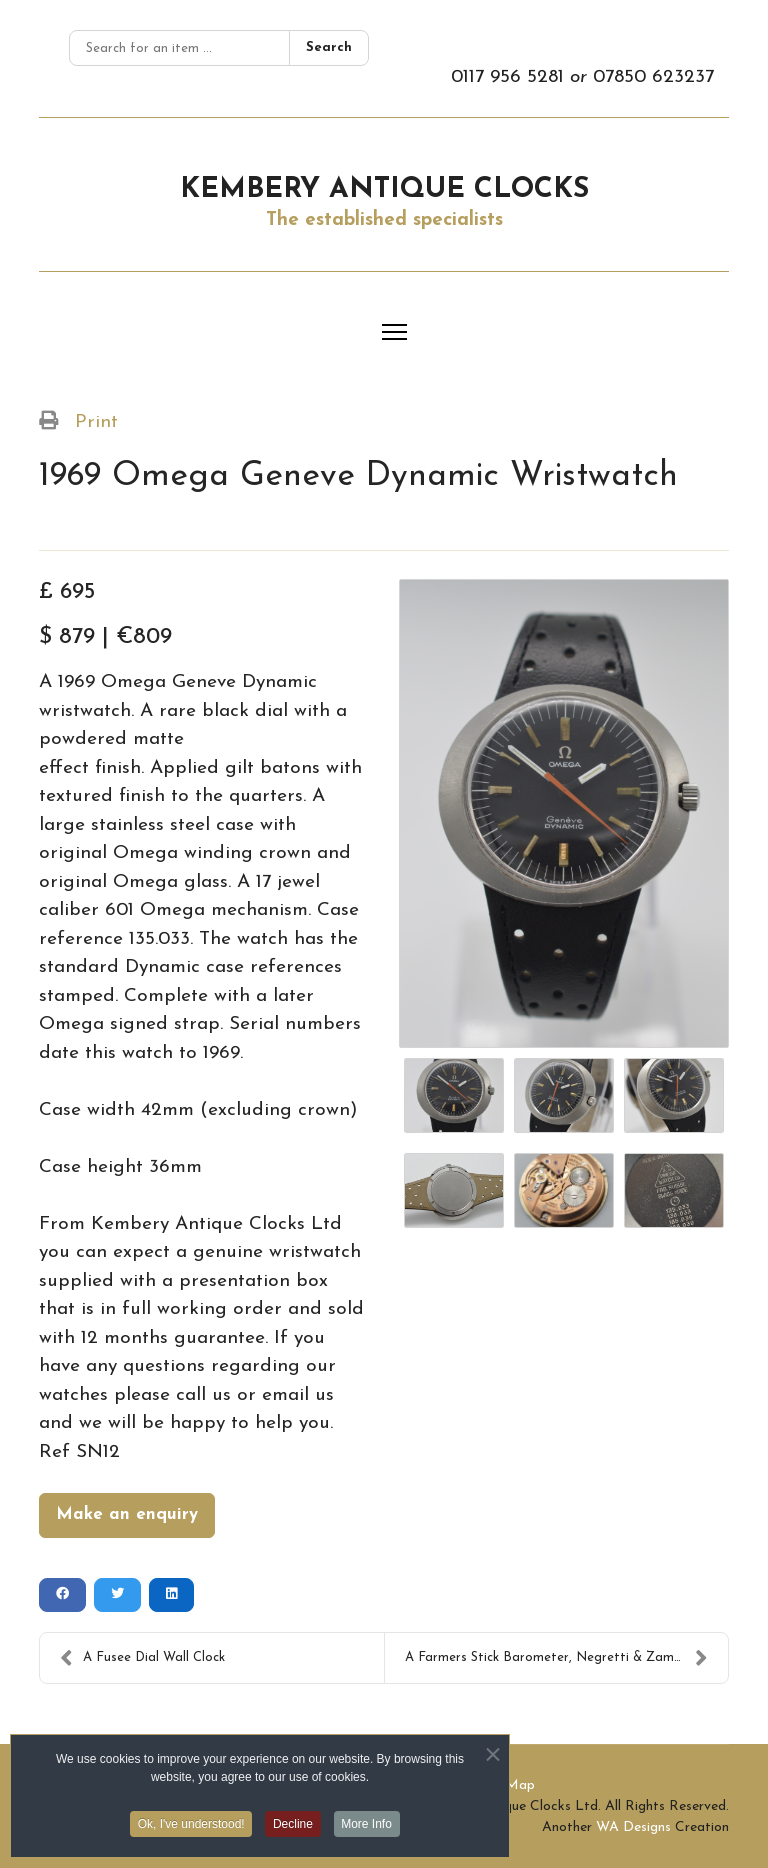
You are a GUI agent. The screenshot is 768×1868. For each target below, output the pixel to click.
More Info (368, 1829)
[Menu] (394, 332)
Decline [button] (293, 1829)
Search (329, 47)
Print (96, 422)
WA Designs (633, 1827)
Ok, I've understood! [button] (190, 1829)
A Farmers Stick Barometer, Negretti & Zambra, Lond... (566, 1658)
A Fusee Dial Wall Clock (142, 1658)
